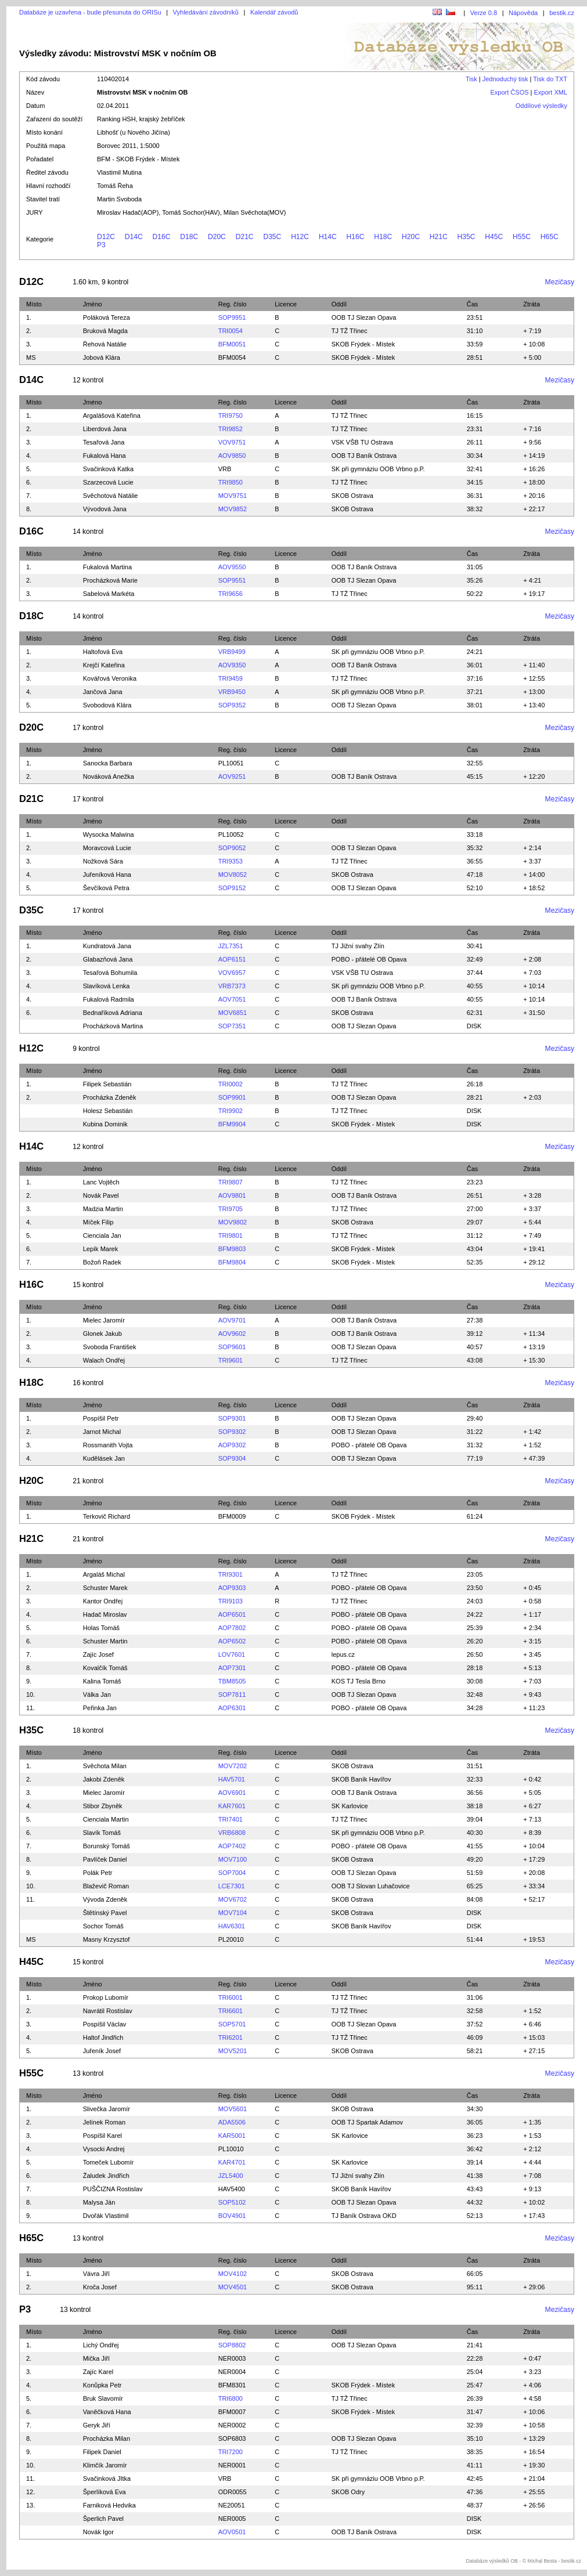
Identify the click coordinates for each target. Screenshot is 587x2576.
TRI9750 (230, 415)
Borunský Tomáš (106, 1845)
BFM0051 (232, 344)
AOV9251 (232, 776)
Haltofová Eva (103, 651)
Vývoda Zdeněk (105, 1899)
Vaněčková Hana (107, 2411)
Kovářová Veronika (109, 678)
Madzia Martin (103, 1208)
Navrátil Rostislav (107, 2010)
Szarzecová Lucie (108, 482)
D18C (189, 237)
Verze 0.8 (483, 12)
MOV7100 (232, 1859)
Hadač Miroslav (105, 1614)
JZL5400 (230, 2175)
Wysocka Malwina (108, 834)
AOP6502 (232, 1641)
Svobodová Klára (107, 705)
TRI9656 (230, 593)
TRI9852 (230, 428)
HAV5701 (231, 1779)
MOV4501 (232, 2287)
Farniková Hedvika (109, 2505)
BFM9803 (232, 1248)
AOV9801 (232, 1195)
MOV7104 (232, 1912)
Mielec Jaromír (104, 1320)
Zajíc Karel (98, 2371)
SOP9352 (232, 705)
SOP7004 (232, 1872)
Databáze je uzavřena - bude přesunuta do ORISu (90, 12)
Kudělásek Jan (104, 1458)
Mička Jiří (96, 2358)
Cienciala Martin (106, 1819)
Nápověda (523, 12)
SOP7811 (232, 1694)
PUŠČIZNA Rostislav (113, 2188)
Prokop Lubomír (105, 1997)
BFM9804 (232, 1262)
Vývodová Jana (105, 508)
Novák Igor (98, 2531)
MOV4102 (232, 2273)
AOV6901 (232, 1792)
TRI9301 (230, 1574)
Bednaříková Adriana (112, 1012)
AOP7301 (232, 1667)
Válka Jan (97, 1694)
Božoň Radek (102, 1262)
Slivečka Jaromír (106, 2108)
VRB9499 (232, 651)
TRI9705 (230, 1208)
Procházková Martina (113, 1026)
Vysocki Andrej (104, 2148)
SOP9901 (232, 1097)
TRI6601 (230, 2010)
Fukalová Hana (104, 455)
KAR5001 (232, 2135)
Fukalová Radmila (108, 999)
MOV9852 (232, 508)
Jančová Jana (103, 691)
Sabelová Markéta (109, 593)
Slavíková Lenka (106, 985)
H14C (328, 237)
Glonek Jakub (102, 1333)
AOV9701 (232, 1320)
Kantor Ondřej (103, 1601)
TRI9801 (230, 1235)
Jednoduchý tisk (505, 78)
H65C (550, 237)
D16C (161, 237)
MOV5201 (232, 2050)
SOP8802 (232, 2345)
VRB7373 (232, 985)
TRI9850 (230, 482)
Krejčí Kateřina (104, 665)
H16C (356, 237)
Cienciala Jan (102, 1235)
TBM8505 (232, 1681)
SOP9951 (232, 317)
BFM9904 (232, 1124)
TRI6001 (230, 1997)
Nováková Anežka (108, 776)
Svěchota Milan (105, 1765)
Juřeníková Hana (107, 874)
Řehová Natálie (105, 344)
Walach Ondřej (104, 1360)
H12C (300, 237)
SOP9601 (232, 1346)
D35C (272, 237)
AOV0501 (232, 2531)
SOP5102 (232, 2202)
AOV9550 (232, 566)
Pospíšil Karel (102, 2135)
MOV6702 (232, 1899)
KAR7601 (232, 1805)
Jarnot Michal (102, 1431)
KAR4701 (232, 2162)
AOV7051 (232, 999)
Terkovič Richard (106, 1516)
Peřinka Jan (100, 1707)
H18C (383, 237)
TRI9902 (230, 1110)
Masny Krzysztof (106, 1939)
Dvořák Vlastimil (106, 2215)
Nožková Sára (103, 861)
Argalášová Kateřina (112, 415)
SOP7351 (232, 1026)
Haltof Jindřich (103, 2037)
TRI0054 (230, 330)
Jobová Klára (101, 357)
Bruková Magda (105, 330)
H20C (411, 237)
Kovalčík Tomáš (105, 1667)
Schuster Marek (105, 1587)
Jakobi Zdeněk (104, 1779)
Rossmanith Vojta (108, 1444)
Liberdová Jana (105, 428)
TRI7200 (230, 2451)
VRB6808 (232, 1832)
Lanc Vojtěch (101, 1182)
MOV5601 (232, 2108)
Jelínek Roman (104, 2122)
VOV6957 (232, 972)
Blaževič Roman (106, 1886)
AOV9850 (232, 455)
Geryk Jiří (96, 2425)
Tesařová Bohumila (110, 972)
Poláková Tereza (106, 317)
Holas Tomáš (101, 1627)
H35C (467, 237)
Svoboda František (109, 1346)
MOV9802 (232, 1222)
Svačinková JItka (107, 2478)
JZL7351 (230, 945)
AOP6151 (232, 959)
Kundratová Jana (107, 945)
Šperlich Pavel (103, 2518)
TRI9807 (230, 1182)
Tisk (471, 78)
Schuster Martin (105, 1641)
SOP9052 (232, 847)
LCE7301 (231, 1886)
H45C (494, 237)
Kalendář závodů (274, 12)
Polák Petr (98, 1872)
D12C (106, 237)
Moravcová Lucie (107, 847)
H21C (439, 237)
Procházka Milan (106, 2438)
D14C (134, 237)
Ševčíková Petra (106, 887)
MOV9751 (232, 495)
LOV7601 (231, 1654)
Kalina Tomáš (102, 1681)
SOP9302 (232, 1431)
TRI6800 (230, 2398)
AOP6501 (232, 1614)
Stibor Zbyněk (103, 1805)
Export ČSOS (510, 92)
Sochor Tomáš (103, 1926)
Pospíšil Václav (105, 2024)
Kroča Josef (100, 2287)
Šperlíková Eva (104, 2491)
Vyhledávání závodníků (206, 12)
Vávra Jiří (96, 2273)
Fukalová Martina (107, 566)
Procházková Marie (110, 580)
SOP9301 (232, 1418)
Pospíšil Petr (101, 1418)
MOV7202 (232, 1765)
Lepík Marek (100, 1248)
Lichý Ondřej (101, 2345)
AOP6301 (232, 1707)
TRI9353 (230, 861)
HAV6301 (231, 1926)
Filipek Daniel (102, 2451)
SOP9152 (232, 887)
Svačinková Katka (108, 468)
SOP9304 (232, 1458)
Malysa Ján (99, 2202)
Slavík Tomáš (102, 1832)
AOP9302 (232, 1444)
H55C (522, 237)
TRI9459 (230, 678)
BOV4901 (232, 2215)
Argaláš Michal (104, 1574)
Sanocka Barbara (107, 763)
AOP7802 (232, 1627)
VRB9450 (232, 691)
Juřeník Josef (102, 2050)
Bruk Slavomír (103, 2398)
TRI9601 (230, 1360)
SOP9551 (232, 580)
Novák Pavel (101, 1195)
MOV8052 (232, 874)
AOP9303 (232, 1587)
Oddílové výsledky (541, 105)
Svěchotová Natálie (110, 495)
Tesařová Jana (104, 442)
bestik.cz (561, 12)
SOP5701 (232, 2024)
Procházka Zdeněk (109, 1097)
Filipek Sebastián (107, 1084)
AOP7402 (232, 1845)
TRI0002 (230, 1084)
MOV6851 (232, 1012)
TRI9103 (230, 1601)
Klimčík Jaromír (105, 2465)
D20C (217, 237)
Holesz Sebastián (108, 1110)
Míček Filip (98, 1222)
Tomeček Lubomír (108, 2162)
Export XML (550, 92)
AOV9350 (232, 665)
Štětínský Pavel (105, 1912)
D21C (245, 237)
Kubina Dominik (105, 1124)
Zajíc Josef (98, 1654)
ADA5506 (232, 2122)
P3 (101, 245)
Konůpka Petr (102, 2385)
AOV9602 (232, 1333)
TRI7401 (230, 1819)
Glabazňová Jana (108, 959)
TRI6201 (230, 2037)
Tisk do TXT (550, 78)
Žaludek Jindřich (106, 2175)
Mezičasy (559, 282)
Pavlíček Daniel (105, 1859)
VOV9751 (232, 442)
